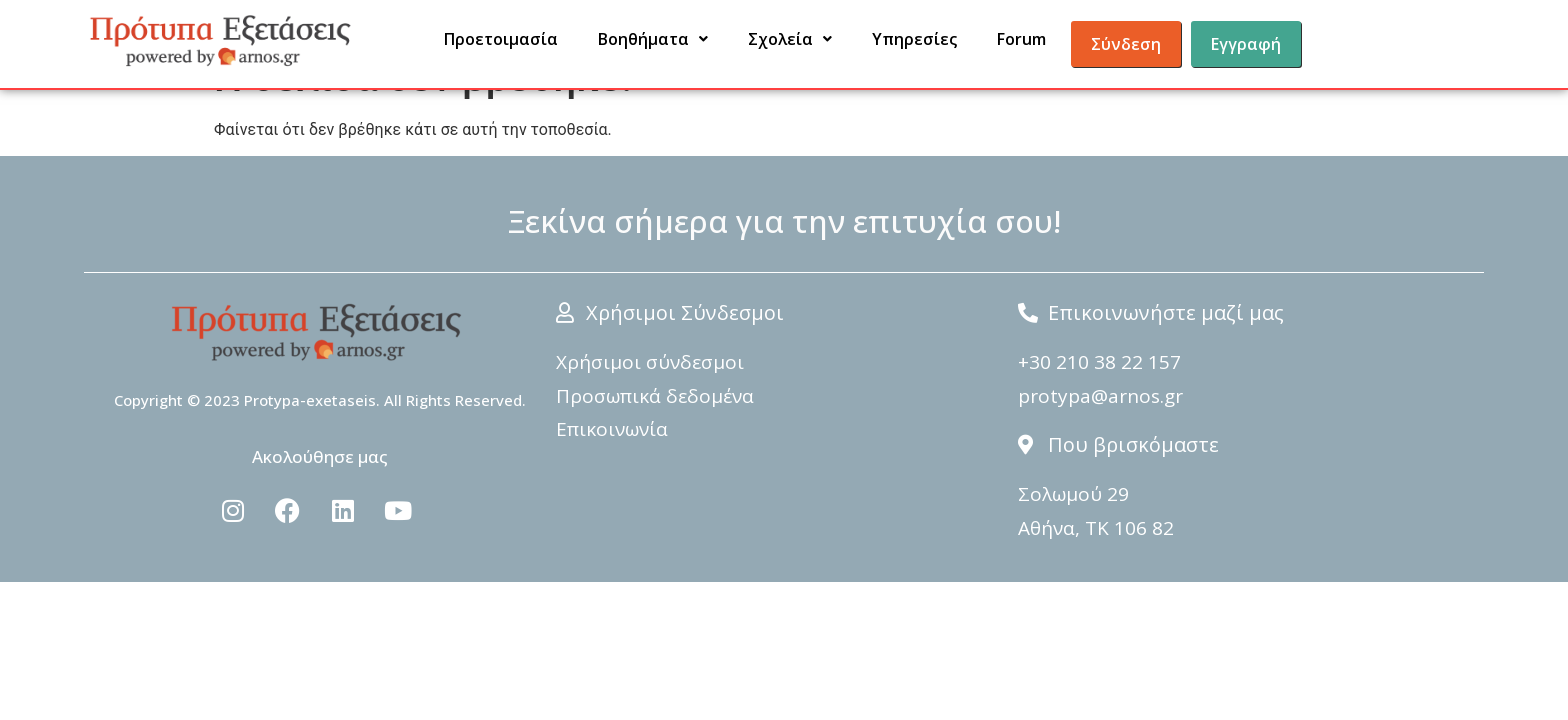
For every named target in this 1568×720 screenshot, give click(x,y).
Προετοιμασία (501, 39)
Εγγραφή (1246, 44)
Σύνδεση (1126, 44)
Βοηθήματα (653, 39)
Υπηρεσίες (914, 39)
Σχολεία (790, 39)
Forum (1021, 39)
